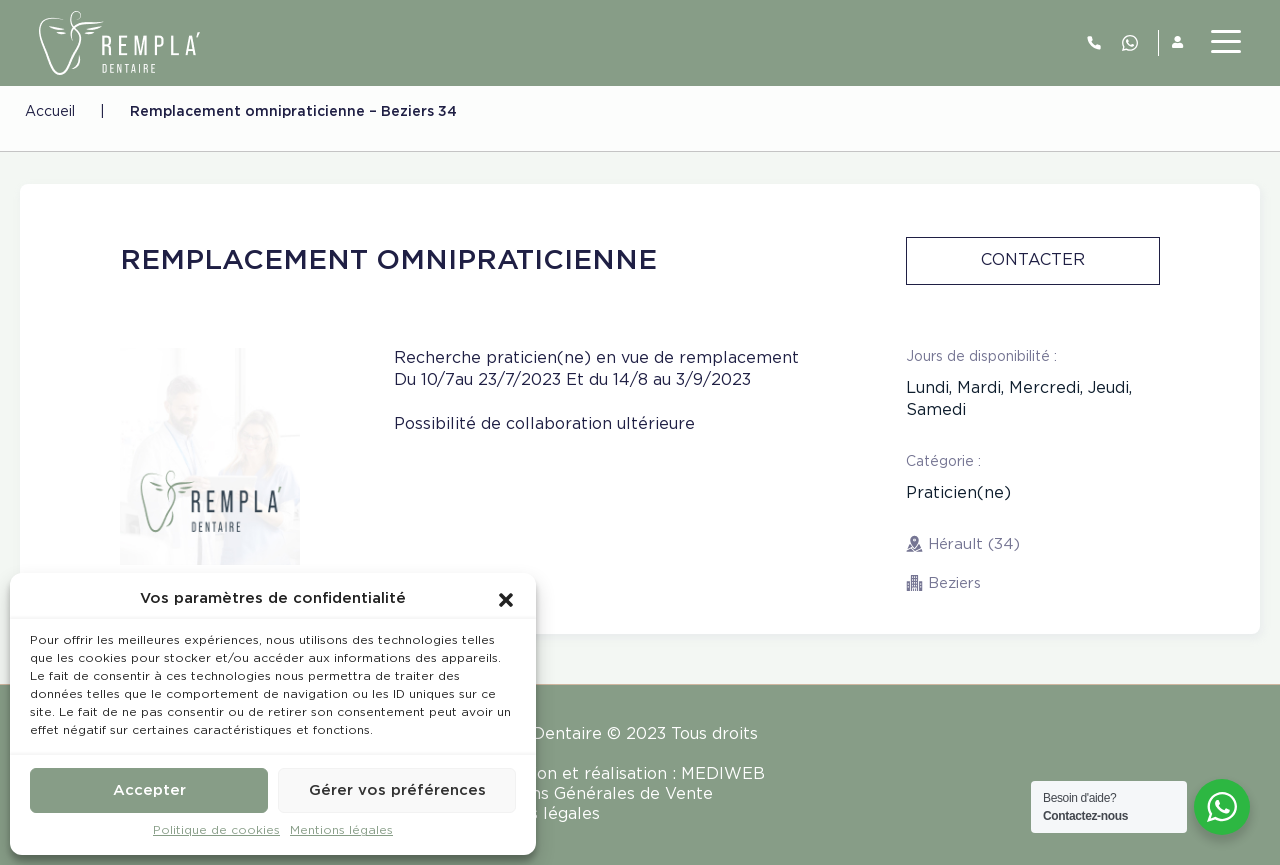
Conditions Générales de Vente (589, 794)
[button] (506, 599)
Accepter (149, 790)
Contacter (1033, 260)
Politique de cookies (216, 830)
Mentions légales (341, 830)
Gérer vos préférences (397, 790)
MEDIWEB (723, 774)
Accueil (50, 112)
